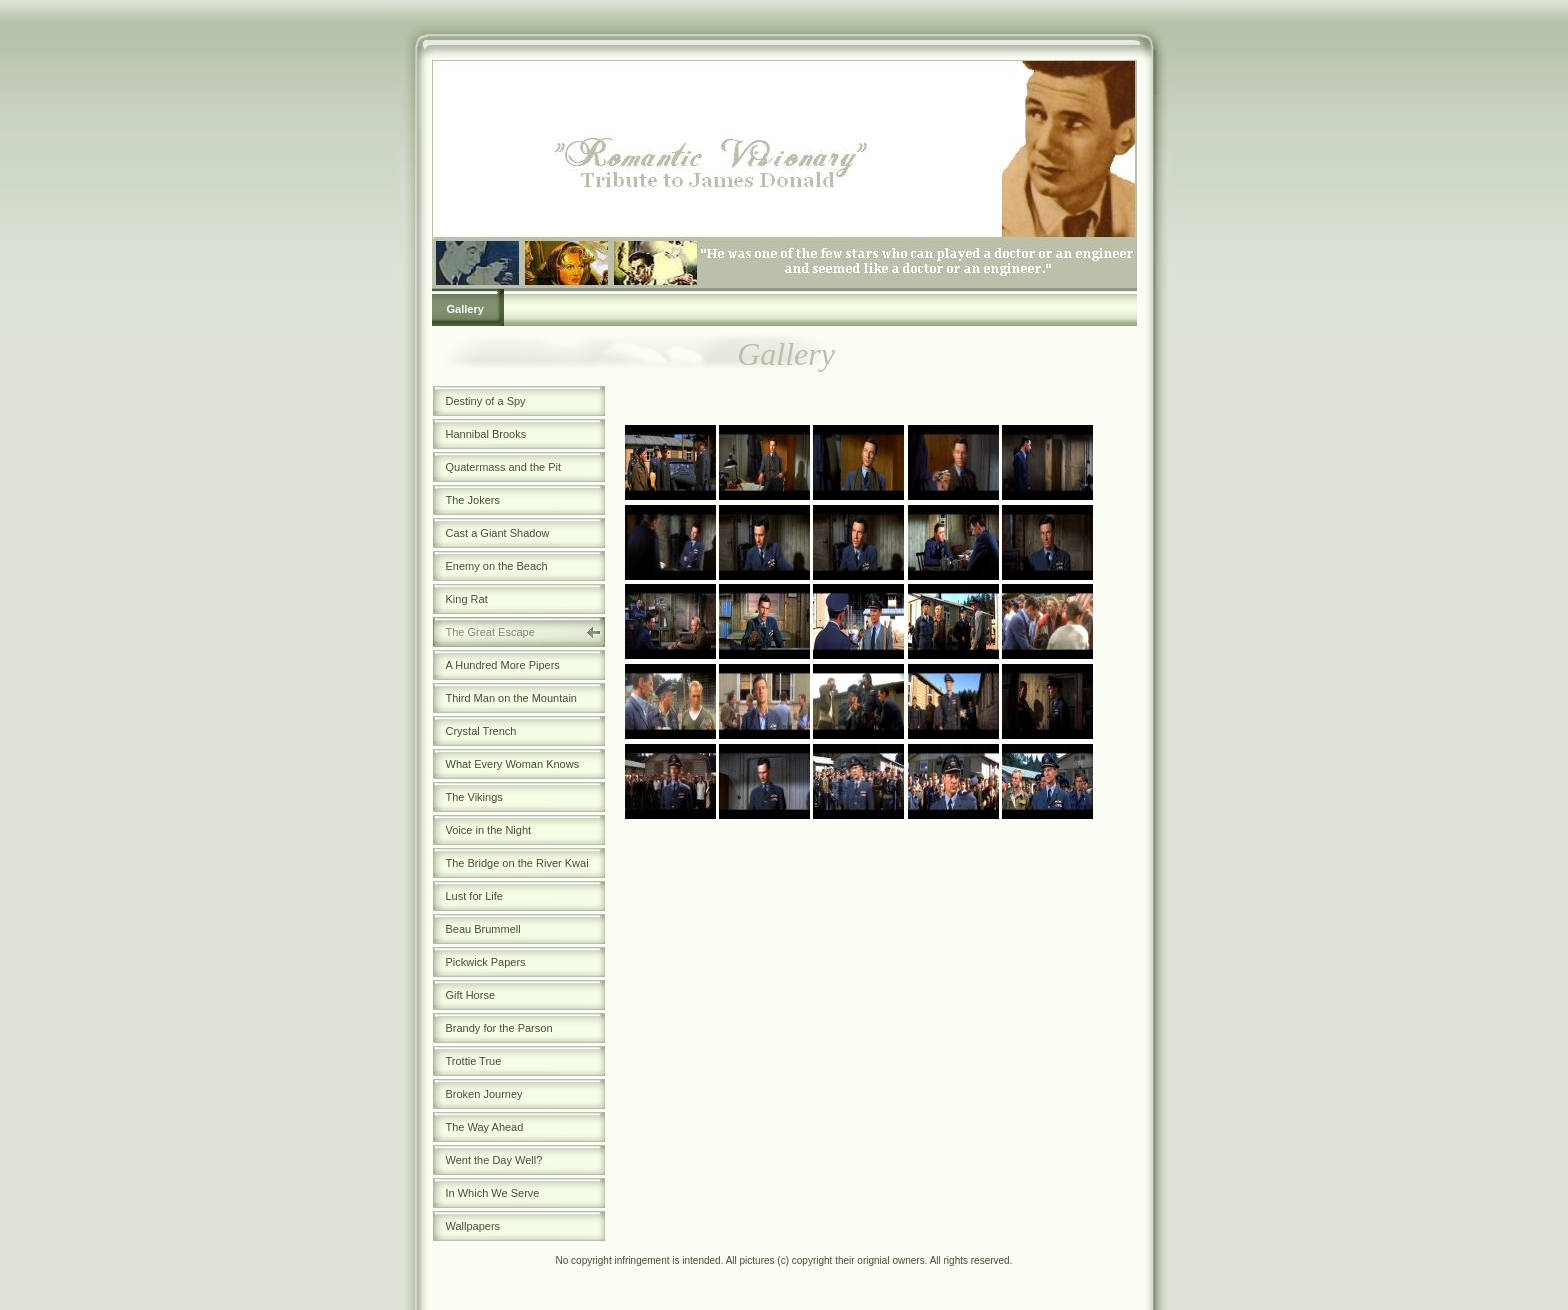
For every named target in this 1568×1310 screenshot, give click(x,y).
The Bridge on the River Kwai (517, 863)
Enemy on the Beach (497, 566)
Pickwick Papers (486, 962)
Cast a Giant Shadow (498, 533)
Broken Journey (484, 1094)
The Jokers (473, 500)
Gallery (465, 309)
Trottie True (474, 1061)
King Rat (467, 599)
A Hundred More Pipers (503, 665)
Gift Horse (471, 995)
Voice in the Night (489, 830)
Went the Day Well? (494, 1160)
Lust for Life (474, 896)
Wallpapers (473, 1226)
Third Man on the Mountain (511, 698)
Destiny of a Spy (486, 401)
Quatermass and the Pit (504, 467)
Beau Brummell (483, 929)
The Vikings (474, 797)
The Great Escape (490, 632)
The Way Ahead (485, 1127)
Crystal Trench (481, 731)
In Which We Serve (493, 1193)
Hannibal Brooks (486, 434)
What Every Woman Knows (513, 764)
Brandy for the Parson (499, 1028)
